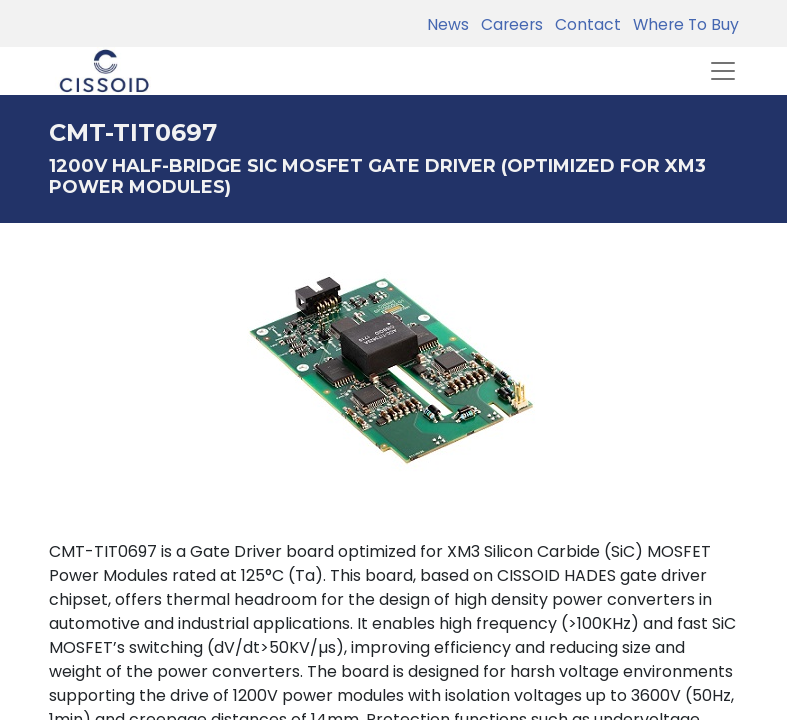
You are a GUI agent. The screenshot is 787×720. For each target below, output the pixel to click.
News (448, 24)
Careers (508, 24)
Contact (584, 24)
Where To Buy (682, 24)
